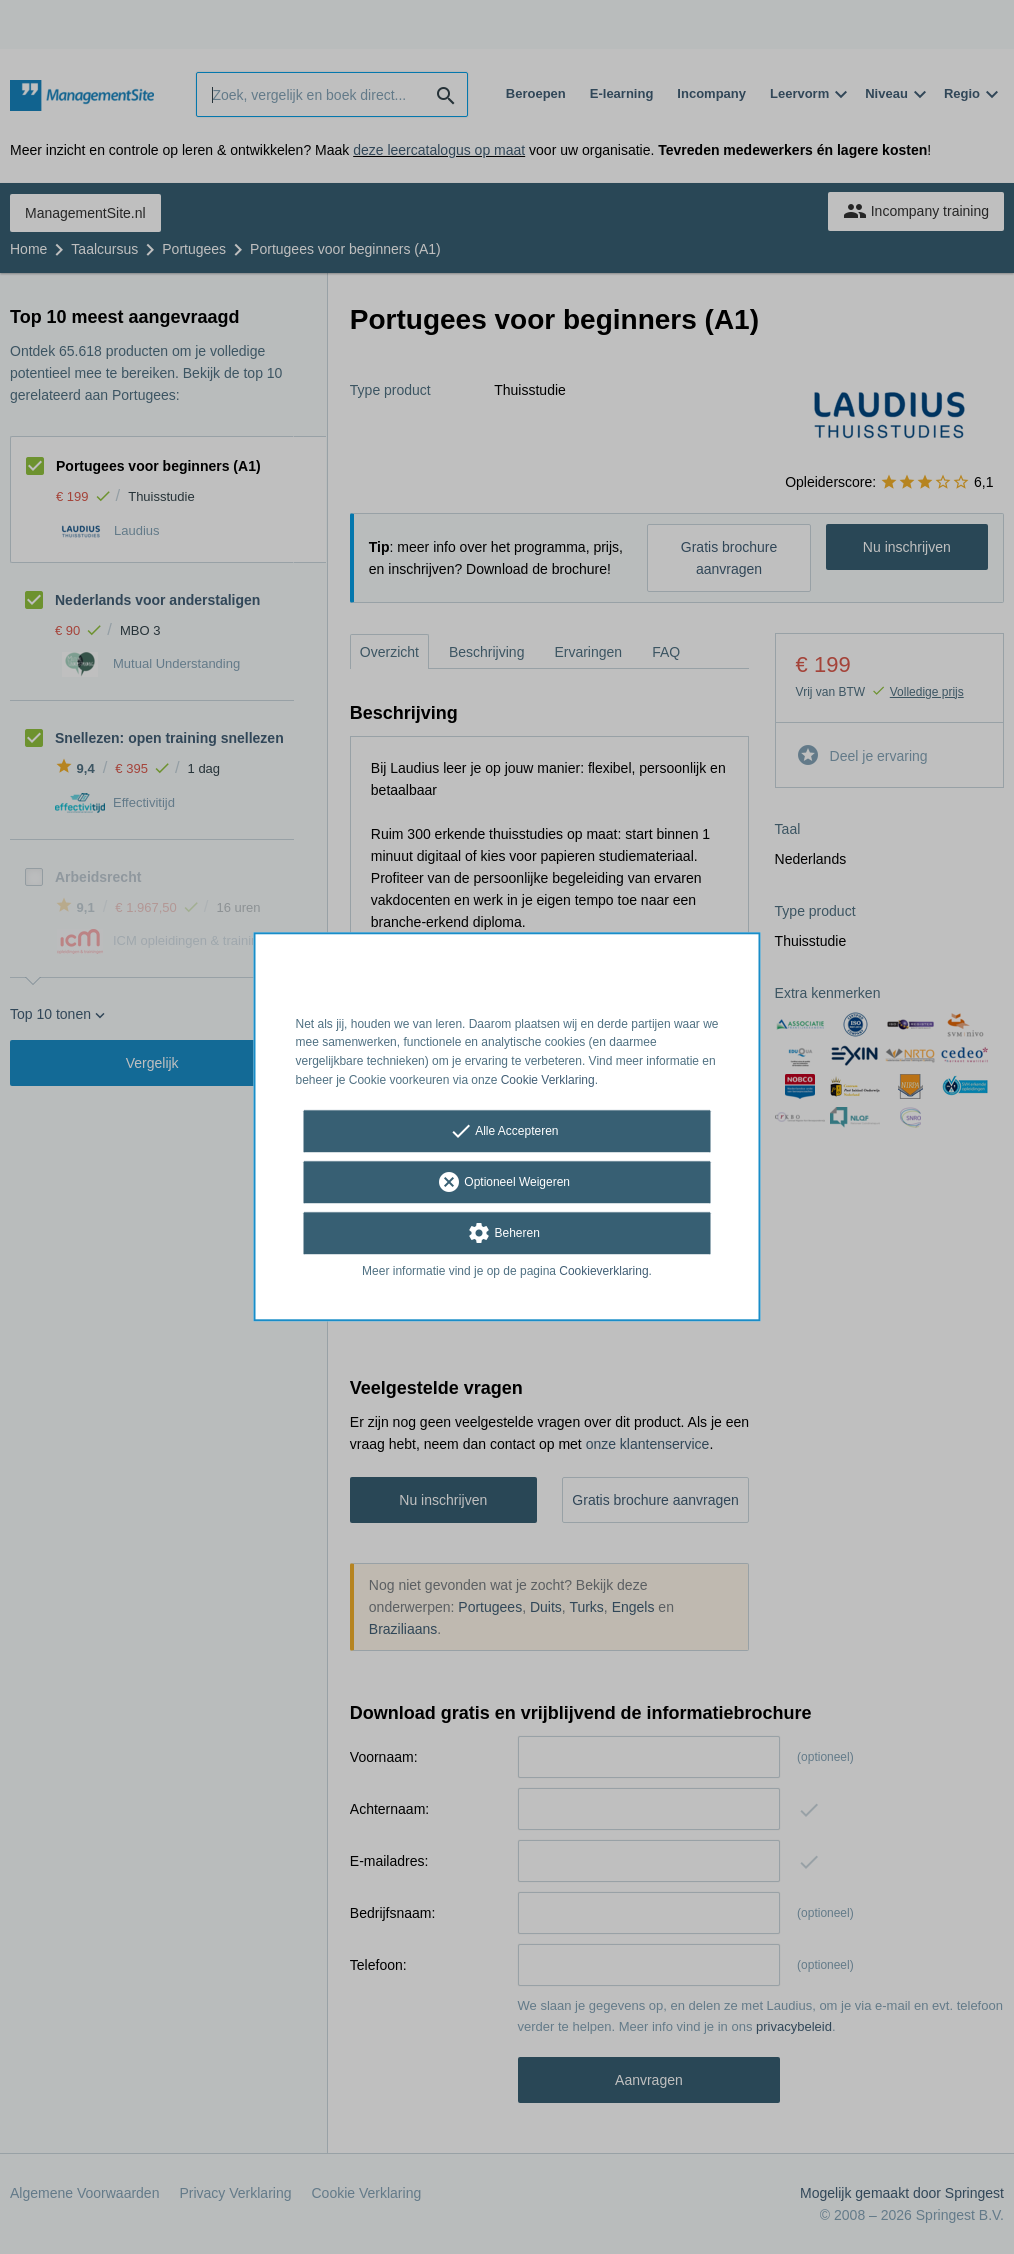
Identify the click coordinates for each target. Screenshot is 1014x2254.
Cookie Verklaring (548, 1080)
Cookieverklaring (603, 1271)
